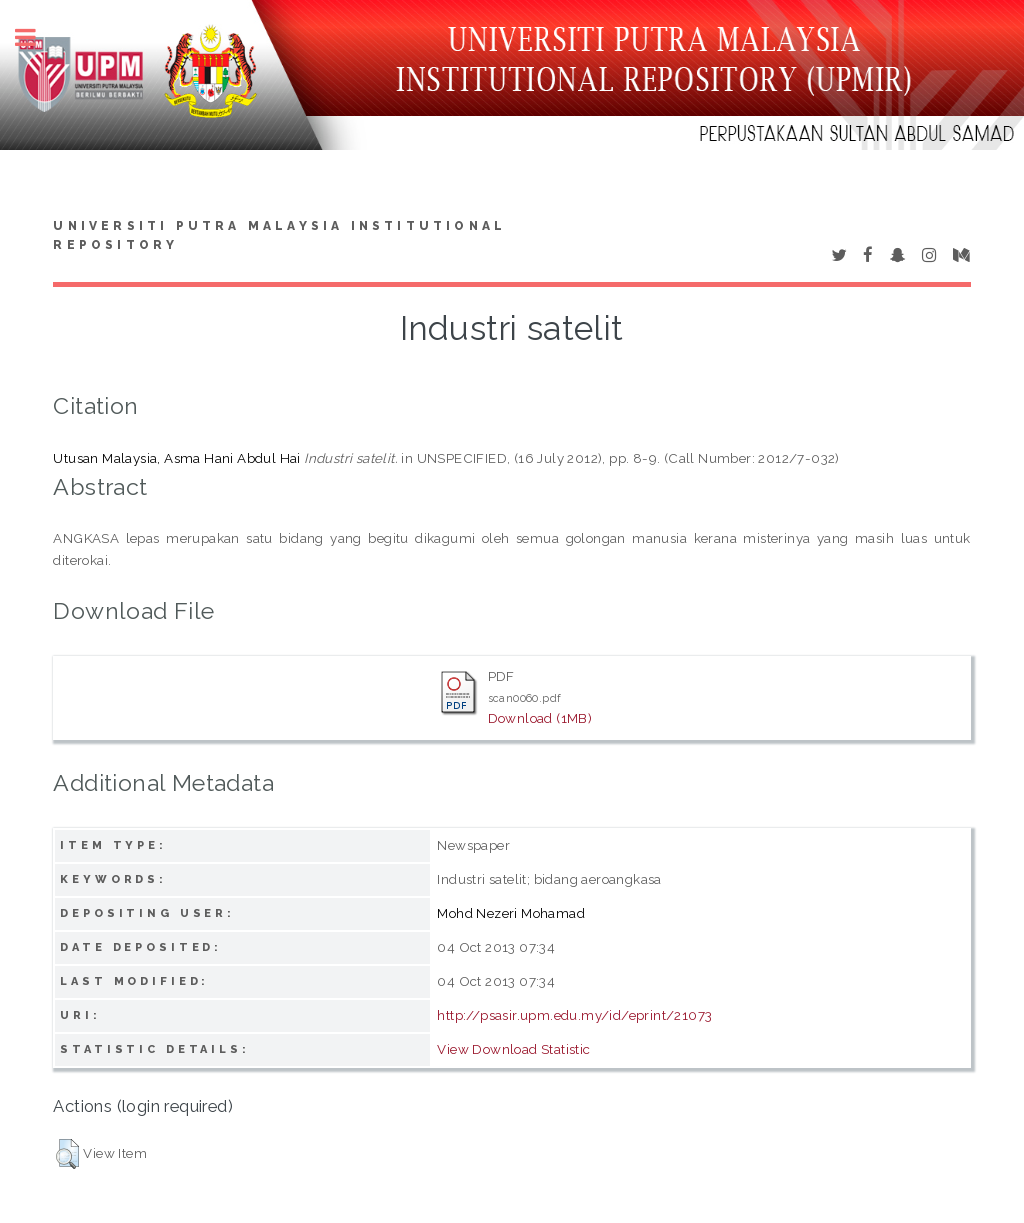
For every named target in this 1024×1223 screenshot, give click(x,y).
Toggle (36, 37)
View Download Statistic (513, 1049)
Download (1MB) (540, 718)
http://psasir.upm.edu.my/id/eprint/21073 (574, 1015)
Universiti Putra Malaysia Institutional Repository (279, 236)
